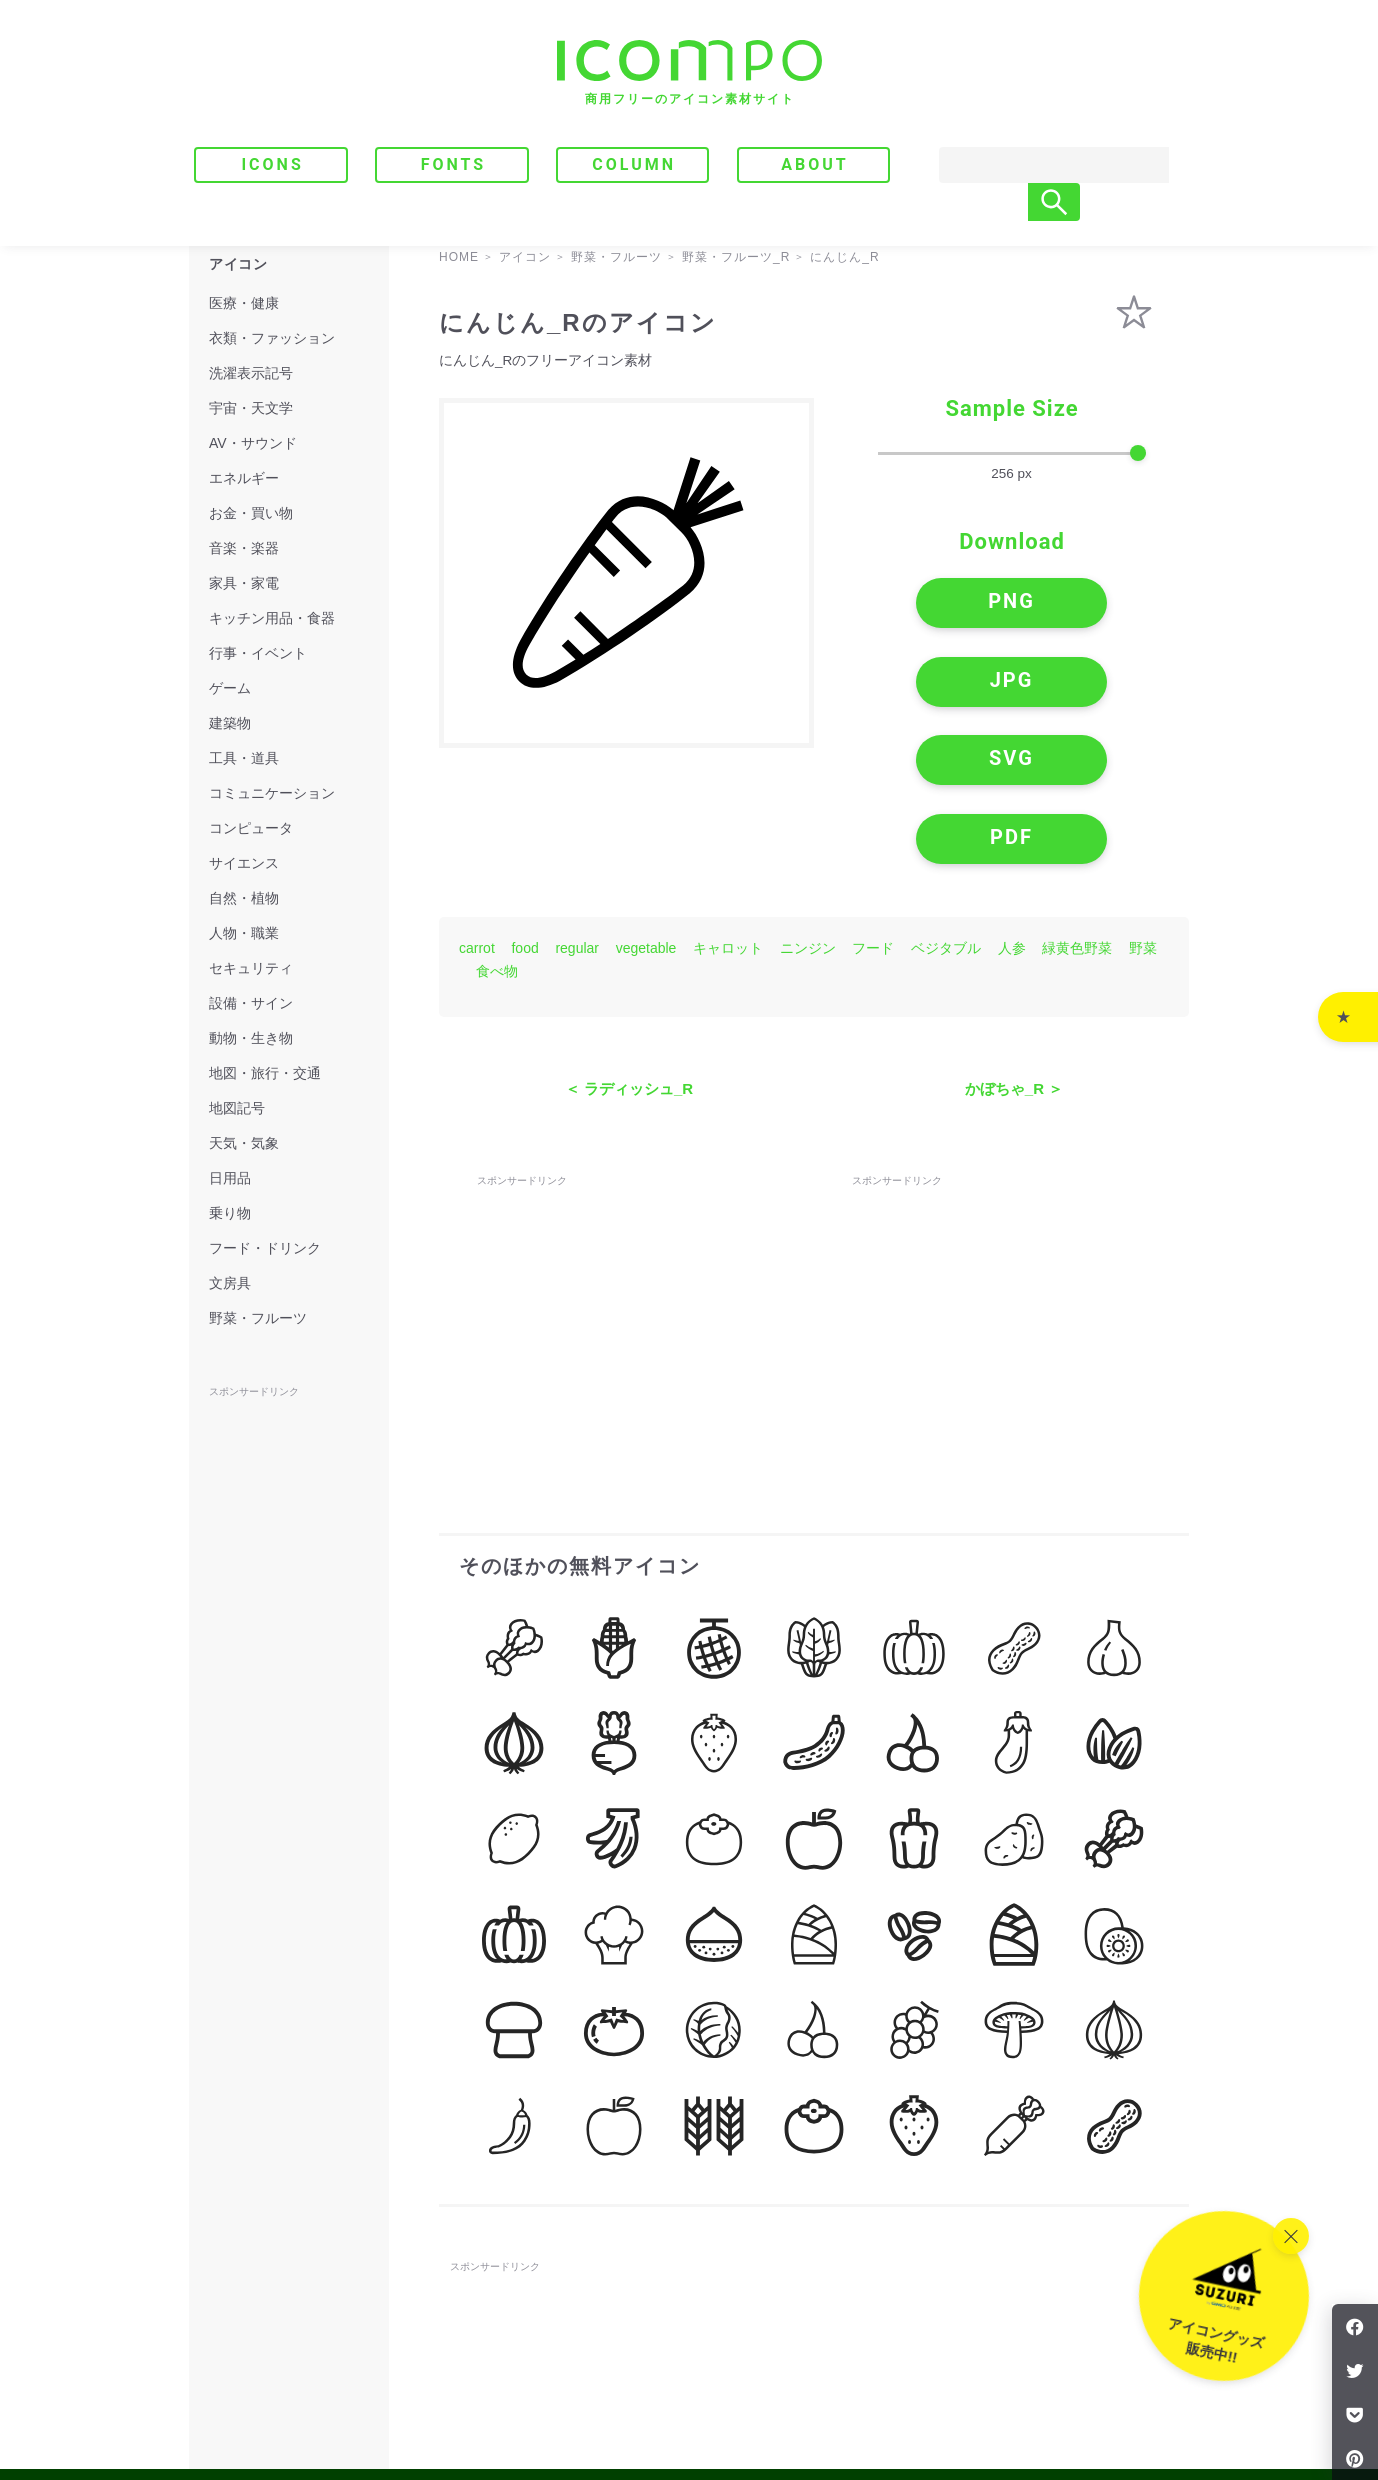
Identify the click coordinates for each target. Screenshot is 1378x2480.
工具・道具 (244, 758)
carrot (477, 809)
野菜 (1143, 809)
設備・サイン (251, 1003)
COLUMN (634, 164)
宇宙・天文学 (251, 408)
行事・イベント (258, 653)
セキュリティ (251, 968)
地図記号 (237, 1108)
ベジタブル (946, 809)
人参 (1012, 809)
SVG (929, 686)
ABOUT (814, 164)
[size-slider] (1012, 454)
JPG (1094, 609)
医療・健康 (244, 303)
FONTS (454, 164)
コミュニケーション (272, 793)
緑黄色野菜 (1077, 809)
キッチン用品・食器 (272, 618)
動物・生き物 (251, 1038)
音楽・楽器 (244, 548)
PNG (929, 609)
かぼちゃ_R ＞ (1014, 949)
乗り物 (230, 1213)
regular (577, 809)
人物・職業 (244, 933)
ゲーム (230, 688)
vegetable (646, 809)
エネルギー (244, 478)
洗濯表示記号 (251, 373)
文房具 (230, 1283)
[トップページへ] (689, 72)
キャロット (728, 809)
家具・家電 (244, 583)
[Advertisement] (627, 1177)
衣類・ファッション (272, 338)
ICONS (272, 164)
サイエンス (244, 863)
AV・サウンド (253, 443)
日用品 (230, 1178)
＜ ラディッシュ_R (629, 949)
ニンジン (808, 809)
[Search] (1034, 165)
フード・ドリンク (265, 1248)
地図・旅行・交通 (265, 1073)
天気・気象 (244, 1143)
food (524, 809)
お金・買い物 (251, 513)
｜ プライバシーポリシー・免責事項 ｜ (1075, 2381)
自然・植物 (244, 898)
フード (873, 809)
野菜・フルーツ (258, 1318)
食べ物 (497, 832)
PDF (1094, 686)
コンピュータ (251, 828)
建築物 (230, 723)
